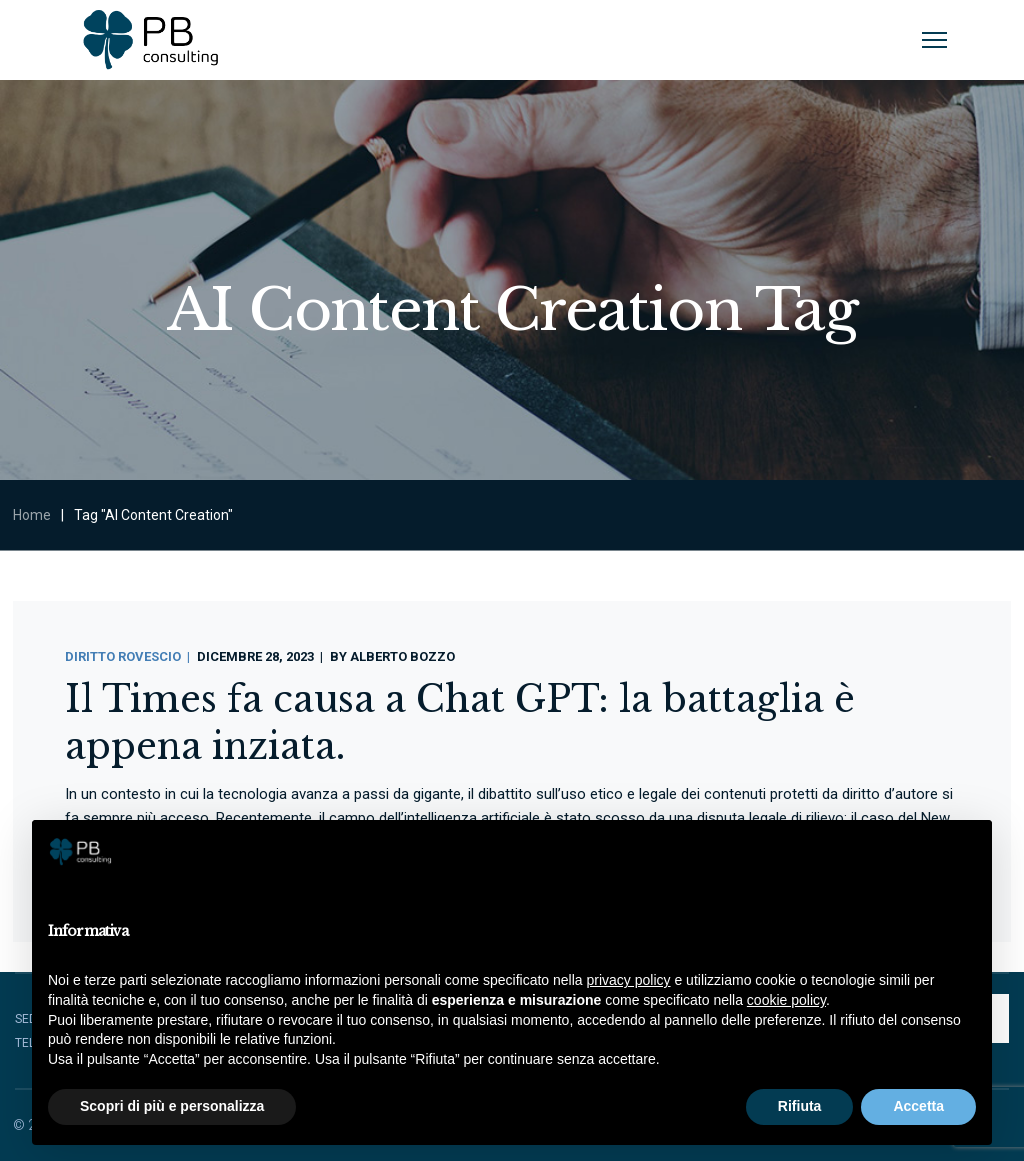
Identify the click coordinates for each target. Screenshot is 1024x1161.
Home (32, 515)
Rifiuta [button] (800, 1106)
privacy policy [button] (629, 980)
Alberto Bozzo (402, 656)
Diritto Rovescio (123, 656)
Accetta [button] (918, 1106)
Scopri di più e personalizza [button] (172, 1106)
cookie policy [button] (786, 1000)
